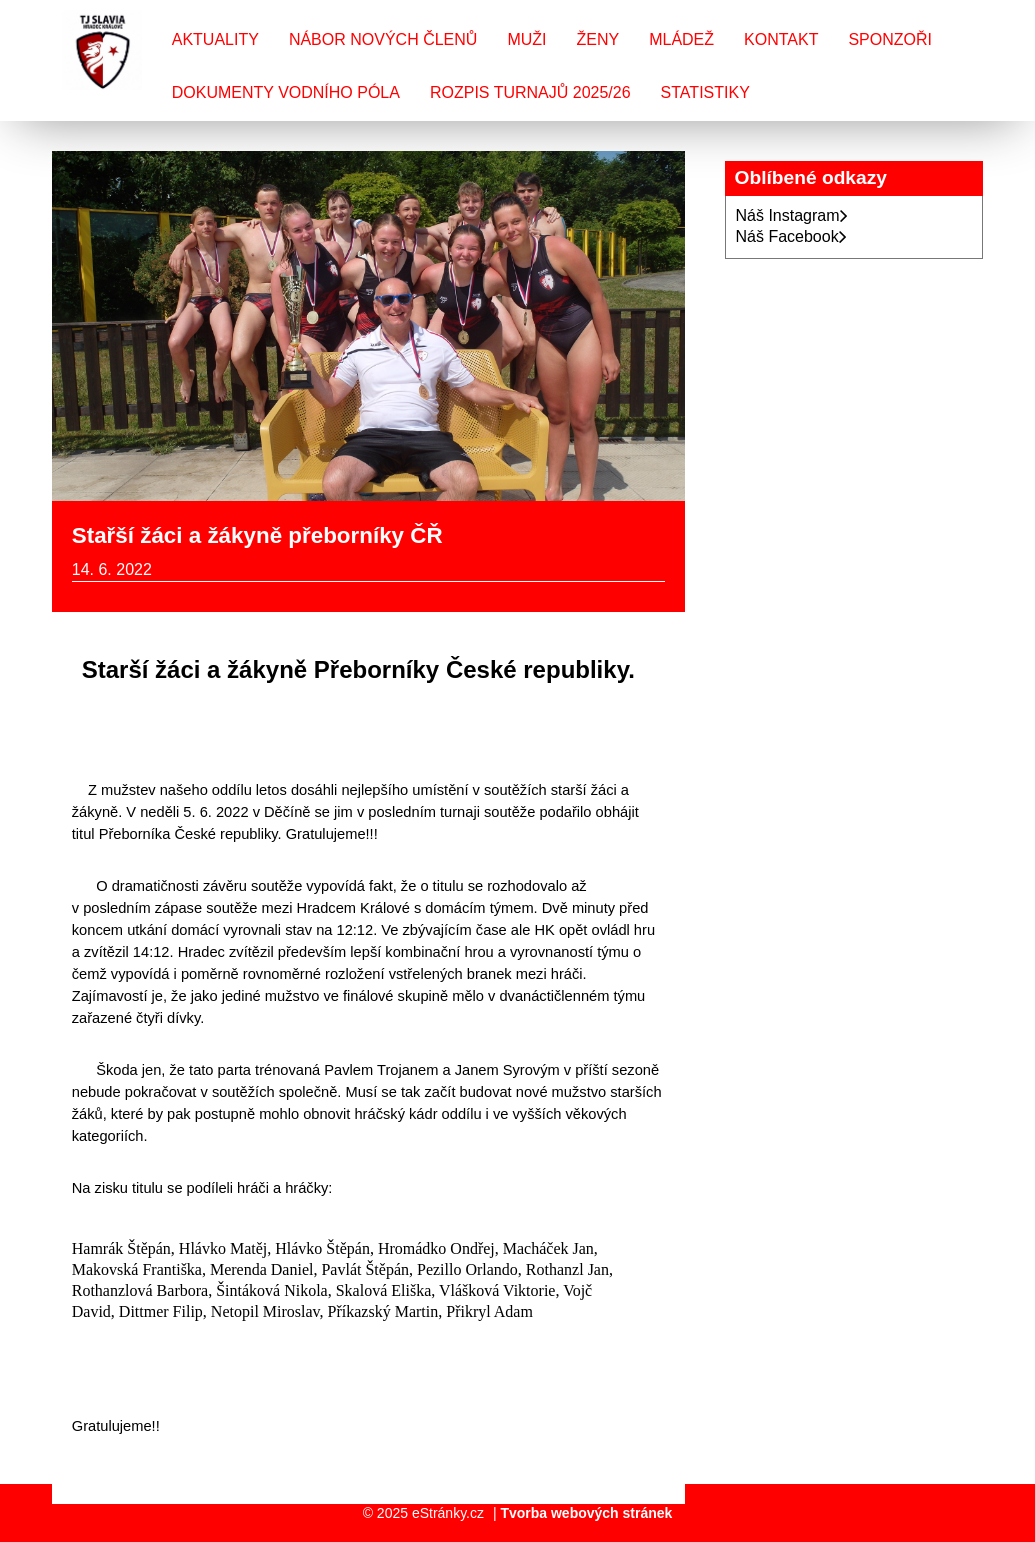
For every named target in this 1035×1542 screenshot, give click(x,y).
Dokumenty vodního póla (286, 92)
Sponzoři (890, 39)
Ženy (597, 39)
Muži (526, 39)
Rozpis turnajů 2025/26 (530, 92)
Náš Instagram (792, 215)
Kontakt (781, 39)
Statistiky (705, 92)
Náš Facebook (791, 236)
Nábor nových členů (383, 39)
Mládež (681, 39)
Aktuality (215, 39)
